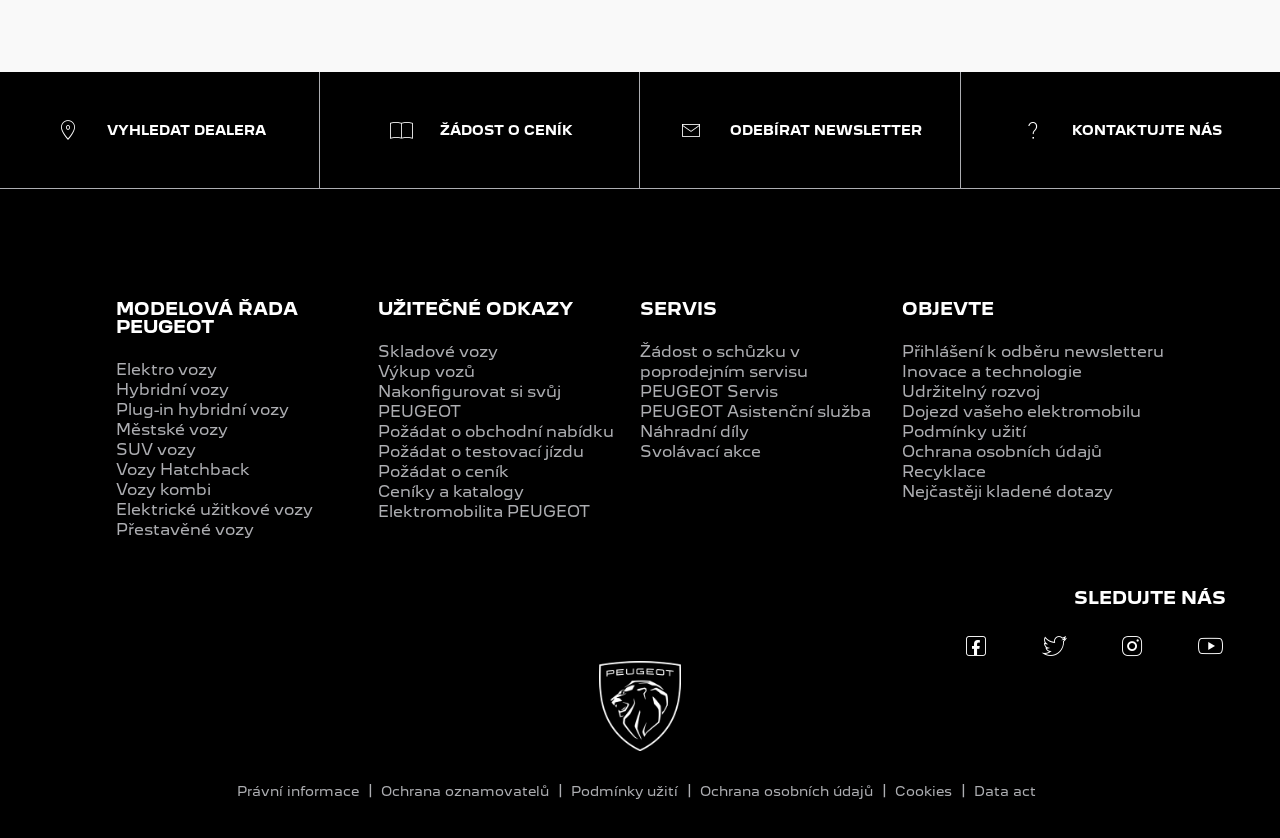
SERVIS (678, 308)
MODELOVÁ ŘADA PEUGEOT (207, 317)
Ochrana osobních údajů (1002, 451)
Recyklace (944, 471)
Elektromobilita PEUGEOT (484, 511)
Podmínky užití (964, 431)
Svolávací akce (700, 451)
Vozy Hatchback (183, 469)
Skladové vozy (438, 351)
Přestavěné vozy (185, 529)
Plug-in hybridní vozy (202, 409)
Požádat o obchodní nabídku (496, 431)
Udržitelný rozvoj (971, 391)
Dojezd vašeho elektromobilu (1021, 411)
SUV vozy (156, 449)
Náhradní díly (694, 431)
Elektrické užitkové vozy (214, 509)
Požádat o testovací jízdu (481, 451)
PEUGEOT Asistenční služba (755, 411)
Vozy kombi (163, 489)
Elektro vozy (166, 369)
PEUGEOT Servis (709, 391)
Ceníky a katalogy (451, 491)
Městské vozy (172, 429)
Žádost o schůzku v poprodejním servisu (724, 361)
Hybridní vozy (172, 389)
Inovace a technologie (992, 371)
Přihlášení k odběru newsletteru (1033, 351)
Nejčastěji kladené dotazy (1007, 491)
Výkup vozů (426, 371)
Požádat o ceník (443, 471)
